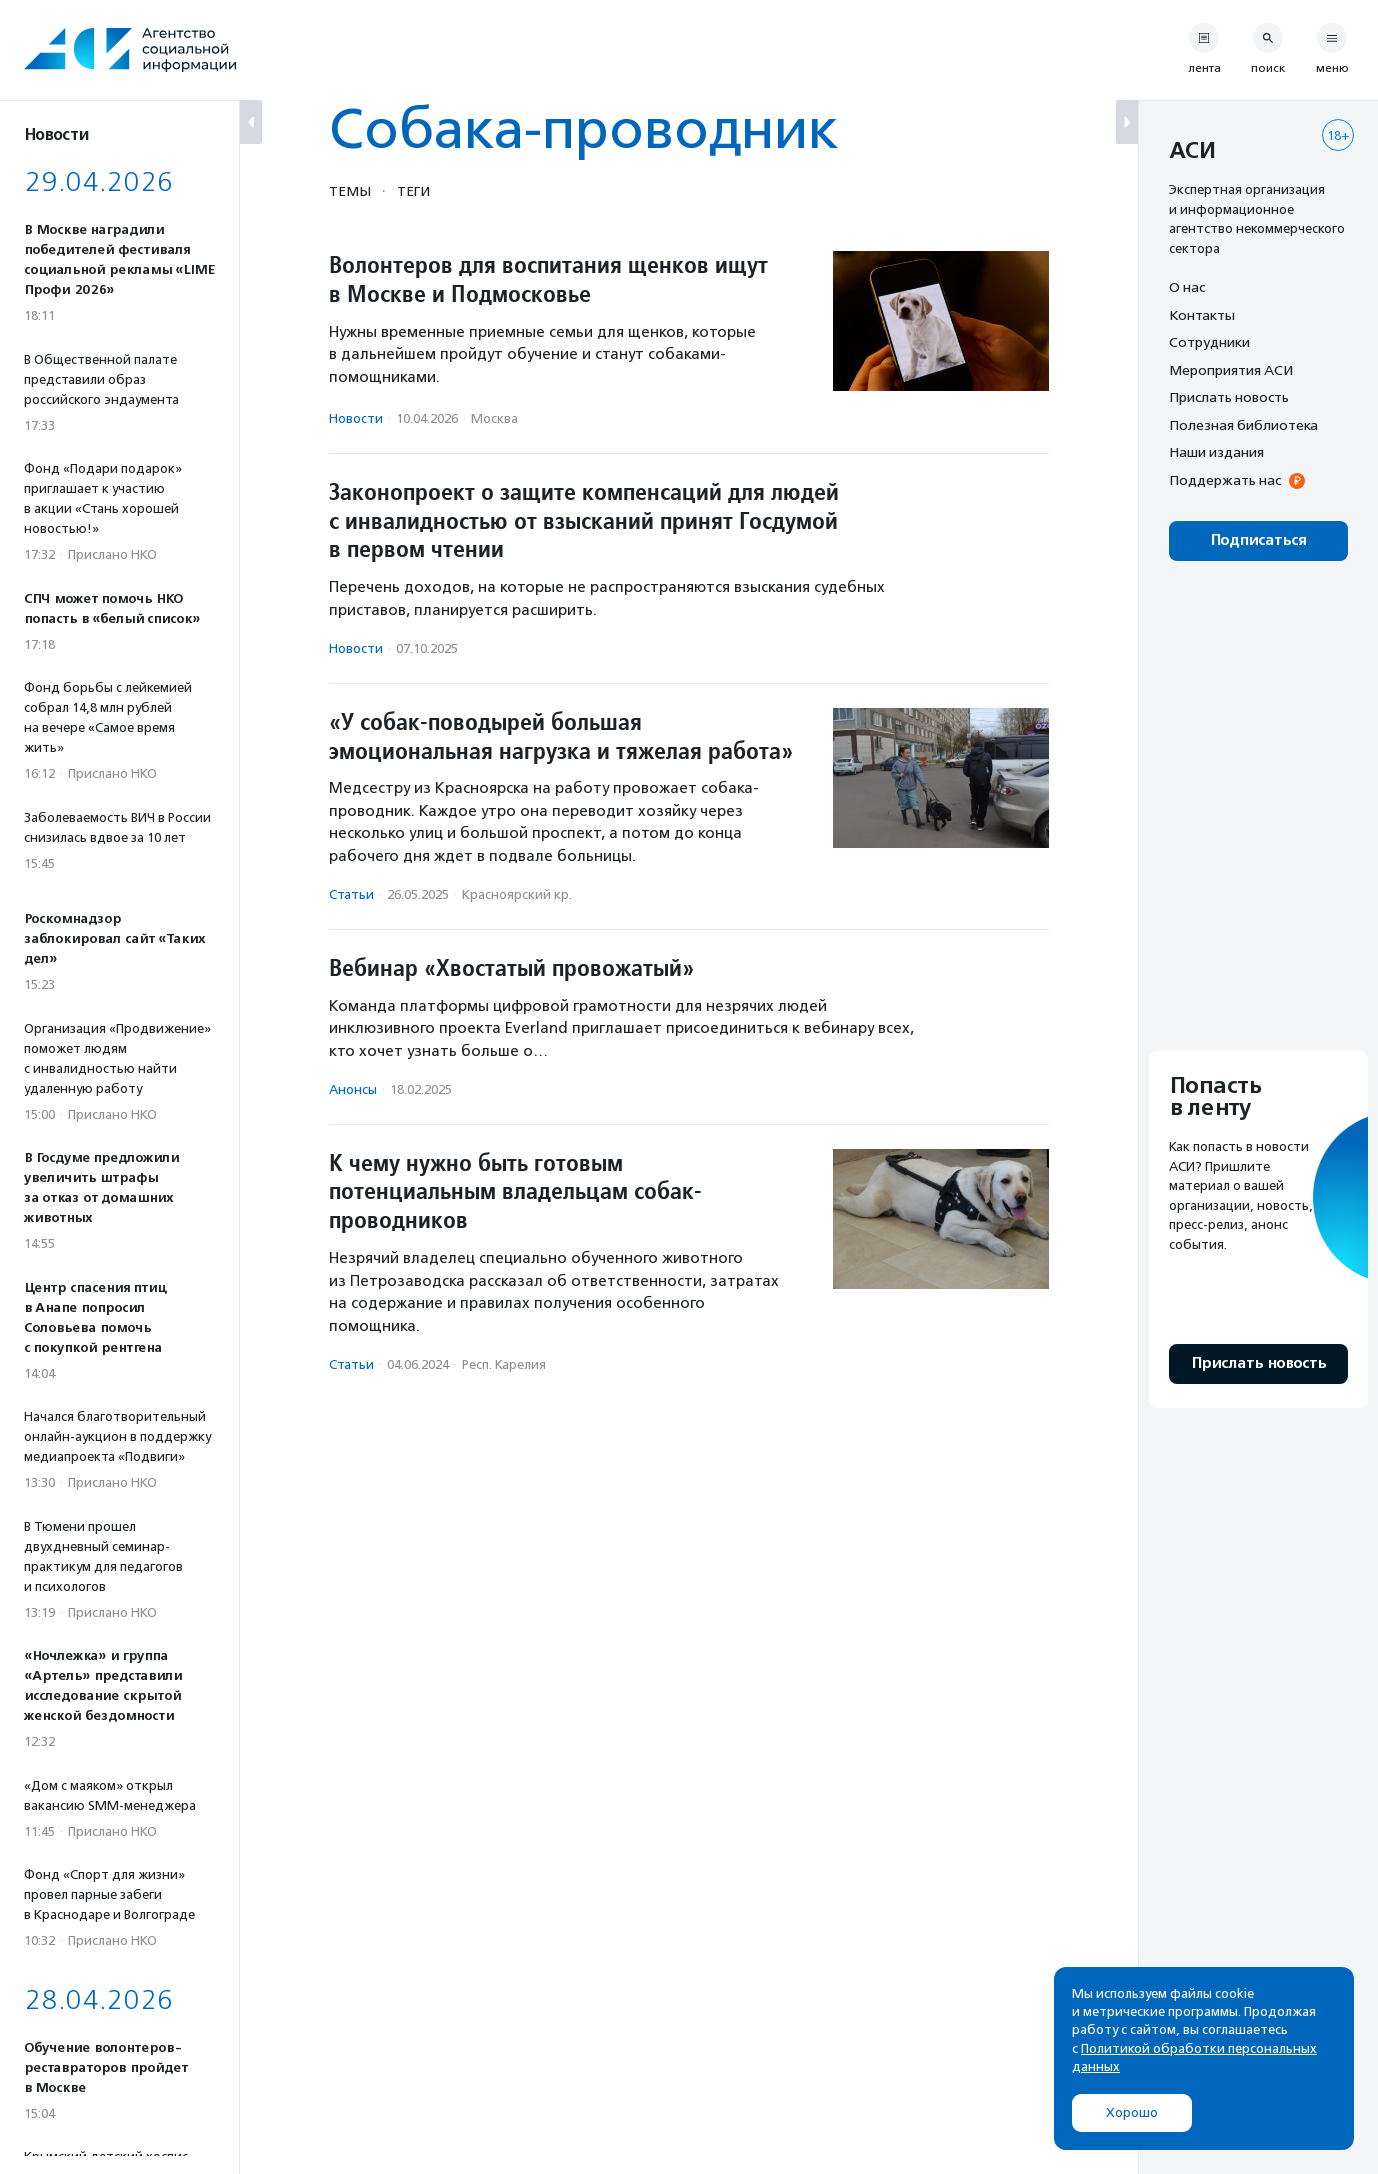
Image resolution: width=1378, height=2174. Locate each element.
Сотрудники (1209, 342)
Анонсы (353, 1089)
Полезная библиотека (1243, 425)
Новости (356, 418)
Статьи (351, 894)
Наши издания (1216, 452)
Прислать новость (1229, 397)
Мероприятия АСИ (1231, 370)
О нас (1187, 287)
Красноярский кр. (517, 894)
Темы (350, 191)
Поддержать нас (1225, 480)
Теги (413, 191)
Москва (494, 418)
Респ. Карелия (504, 1364)
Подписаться (1258, 540)
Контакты (1202, 315)
